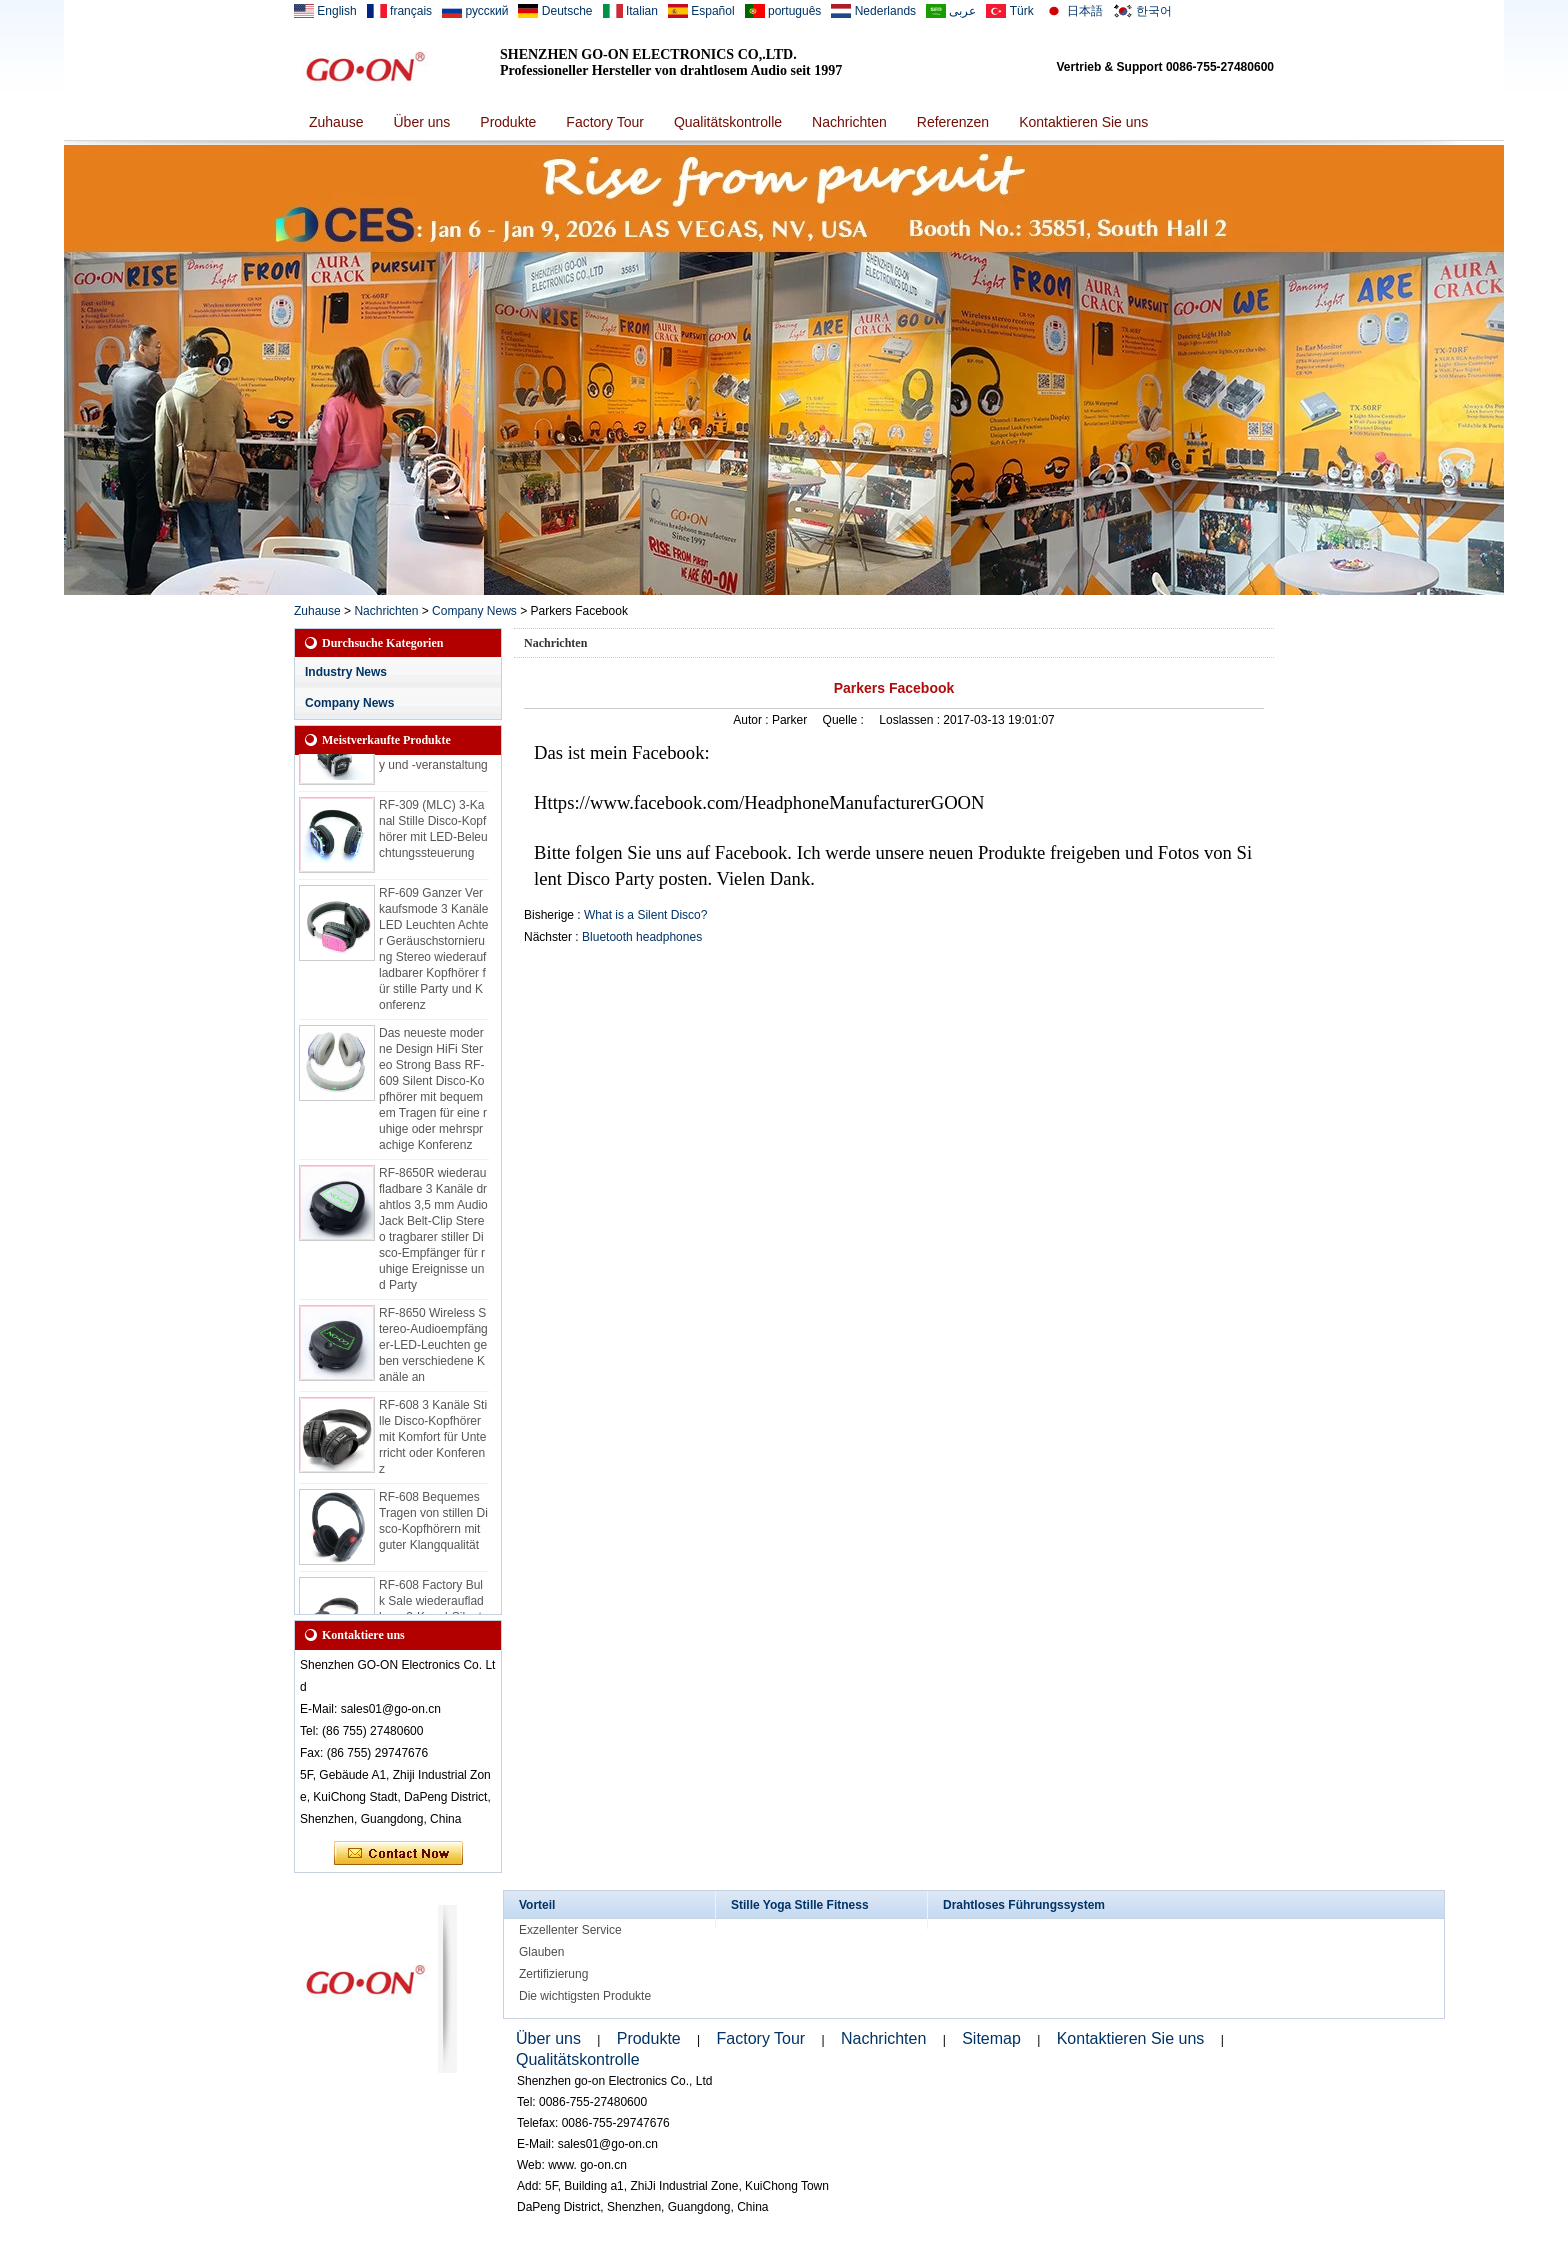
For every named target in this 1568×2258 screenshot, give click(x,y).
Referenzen (953, 122)
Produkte (508, 122)
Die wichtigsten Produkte (585, 1996)
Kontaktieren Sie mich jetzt (398, 1854)
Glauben (541, 1952)
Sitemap (991, 2038)
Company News (474, 611)
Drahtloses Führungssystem (1024, 1905)
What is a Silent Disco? (645, 915)
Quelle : (845, 720)
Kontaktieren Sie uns (1083, 122)
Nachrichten (849, 122)
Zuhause (336, 122)
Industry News (346, 672)
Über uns (421, 122)
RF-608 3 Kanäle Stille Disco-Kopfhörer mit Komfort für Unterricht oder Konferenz (433, 1442)
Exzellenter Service (570, 1930)
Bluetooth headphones (642, 937)
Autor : (752, 720)
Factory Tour (605, 122)
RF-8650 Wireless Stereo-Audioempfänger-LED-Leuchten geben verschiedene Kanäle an (433, 1350)
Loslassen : (911, 720)
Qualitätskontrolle (728, 122)
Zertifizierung (553, 1974)
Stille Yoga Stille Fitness (800, 1905)
